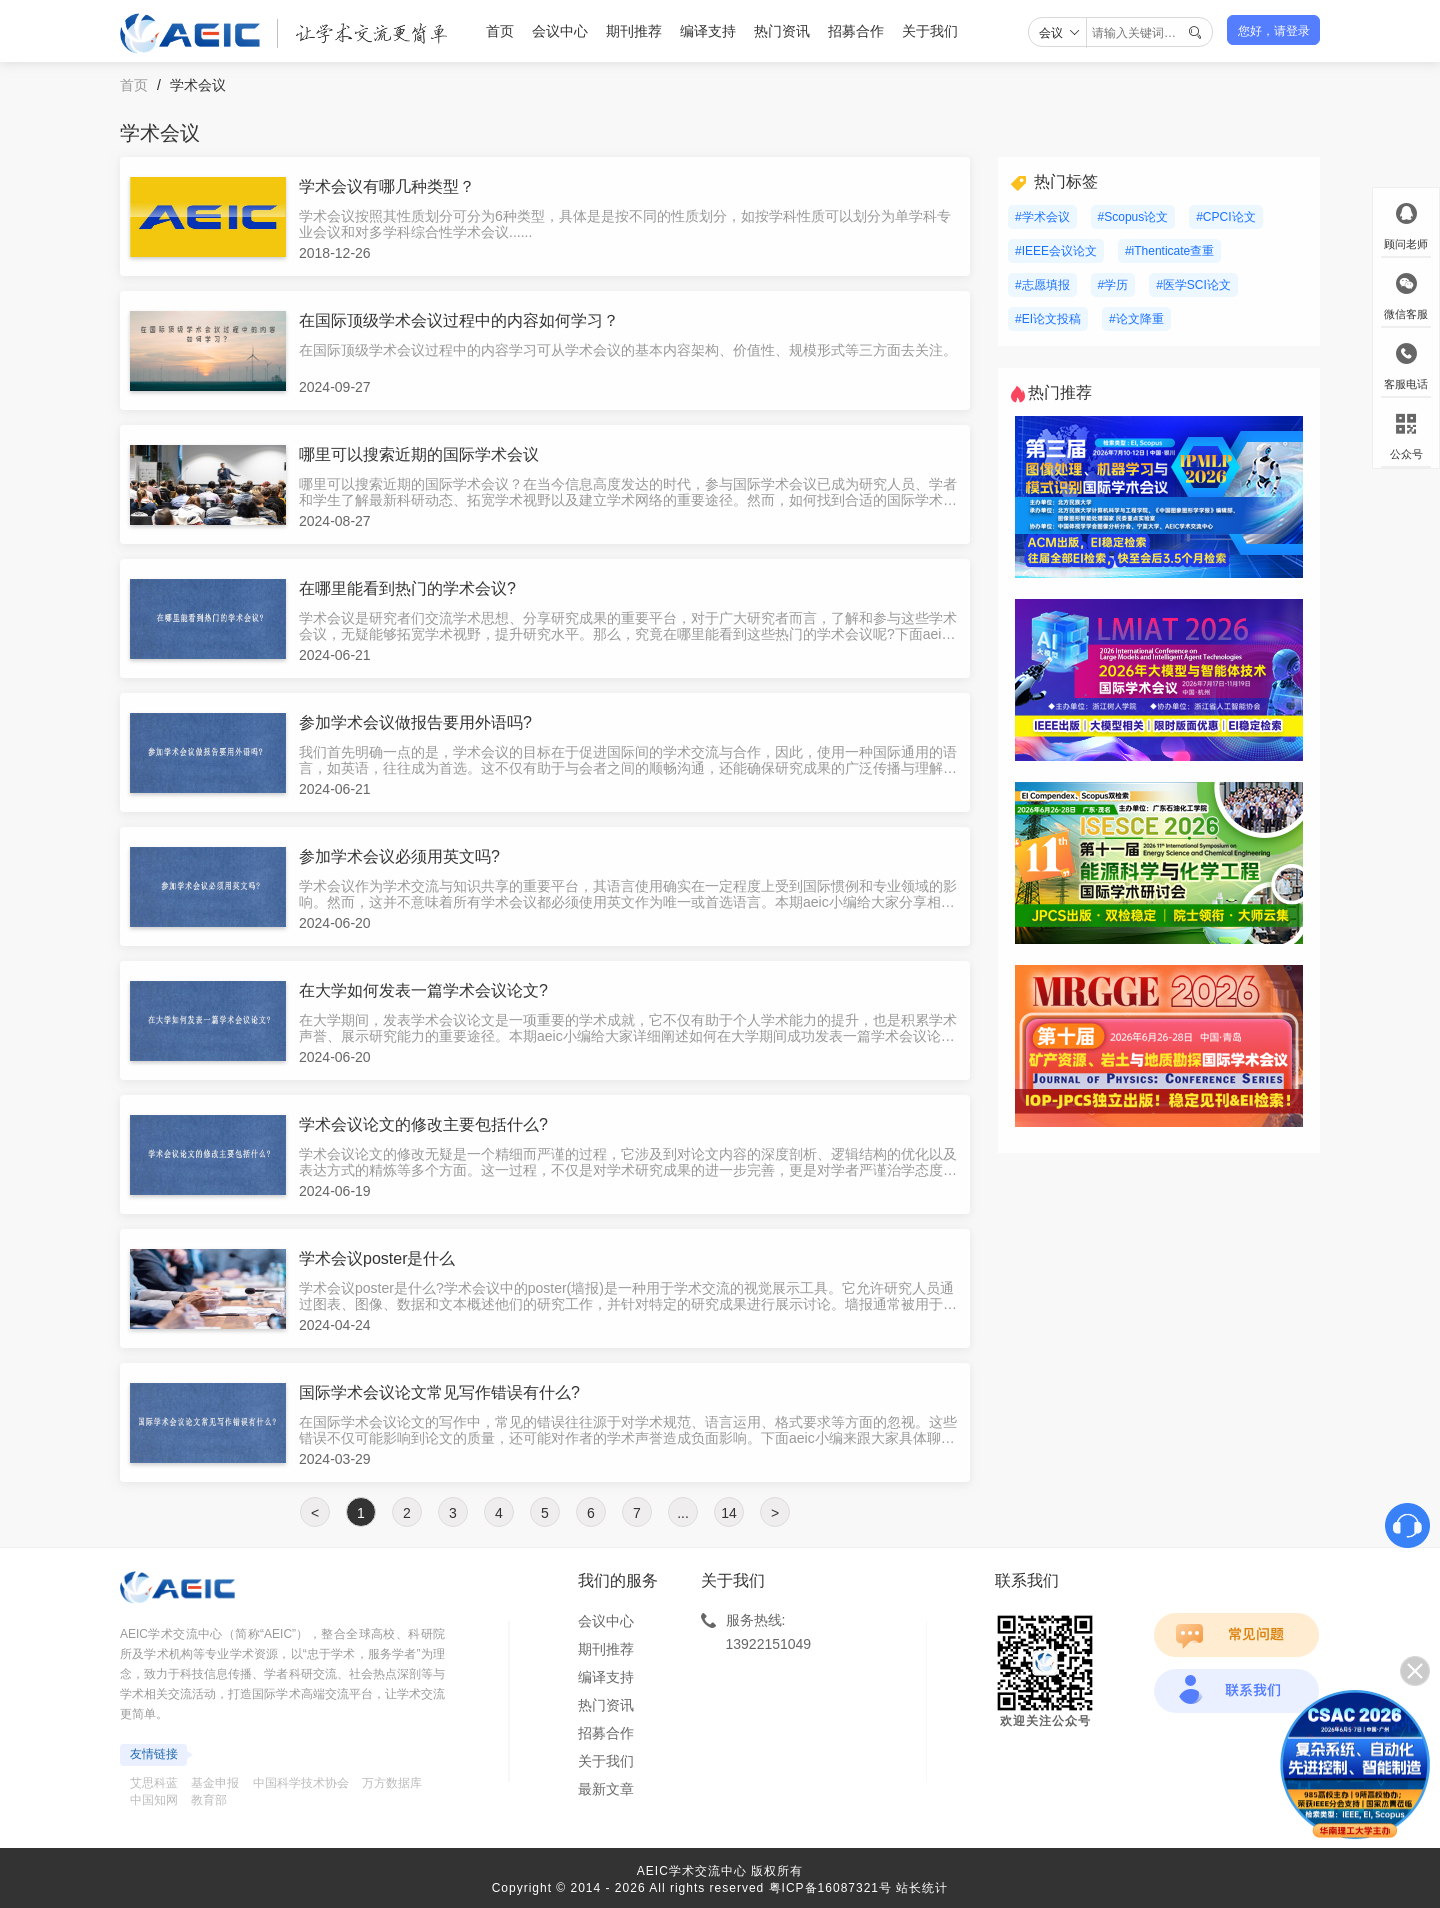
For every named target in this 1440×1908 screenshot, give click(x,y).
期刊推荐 (634, 31)
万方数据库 (392, 1783)
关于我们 (930, 31)
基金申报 (215, 1783)
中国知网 (154, 1800)
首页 (500, 31)
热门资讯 (782, 31)
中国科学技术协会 (301, 1783)
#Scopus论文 (1133, 217)
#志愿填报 (1042, 285)
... (683, 1513)
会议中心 (560, 31)
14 (729, 1513)
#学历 (1113, 285)
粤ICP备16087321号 (830, 1888)
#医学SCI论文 (1193, 285)
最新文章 (606, 1789)
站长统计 (922, 1888)
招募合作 (856, 31)
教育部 (209, 1800)
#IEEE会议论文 (1056, 251)
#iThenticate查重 (1169, 251)
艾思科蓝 (154, 1783)
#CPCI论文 (1225, 217)
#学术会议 (1042, 217)
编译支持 (708, 31)
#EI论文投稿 (1048, 319)
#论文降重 (1136, 319)
